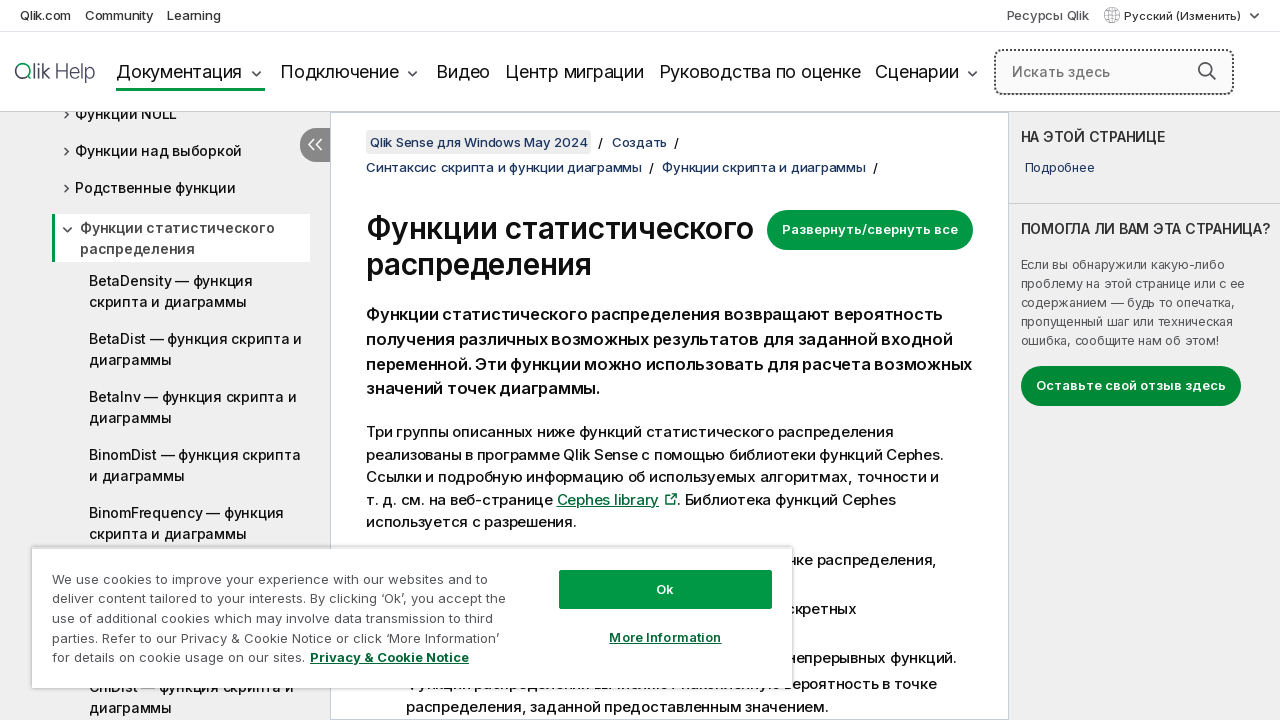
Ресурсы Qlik (1048, 15)
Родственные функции (155, 187)
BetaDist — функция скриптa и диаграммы (195, 349)
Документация (179, 71)
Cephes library (608, 499)
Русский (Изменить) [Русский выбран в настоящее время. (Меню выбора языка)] (1184, 16)
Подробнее (1060, 167)
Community (119, 15)
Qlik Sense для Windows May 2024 (478, 142)
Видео (463, 71)
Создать (639, 142)
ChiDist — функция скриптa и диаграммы (191, 697)
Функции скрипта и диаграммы (763, 167)
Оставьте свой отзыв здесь (1131, 385)
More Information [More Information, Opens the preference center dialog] (650, 622)
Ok (650, 574)
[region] (403, 610)
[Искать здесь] (1114, 72)
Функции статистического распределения (177, 238)
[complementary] (1144, 416)
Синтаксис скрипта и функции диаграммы (504, 167)
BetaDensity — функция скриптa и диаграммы (171, 291)
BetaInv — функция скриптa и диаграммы (192, 407)
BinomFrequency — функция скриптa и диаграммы (186, 523)
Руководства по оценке (760, 71)
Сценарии (916, 71)
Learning (193, 15)
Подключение (339, 71)
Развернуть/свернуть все (870, 229)
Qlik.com (45, 15)
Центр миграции (574, 71)
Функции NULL (126, 113)
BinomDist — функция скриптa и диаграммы (194, 465)
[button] (1207, 71)
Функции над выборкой (158, 150)
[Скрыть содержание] (315, 145)
